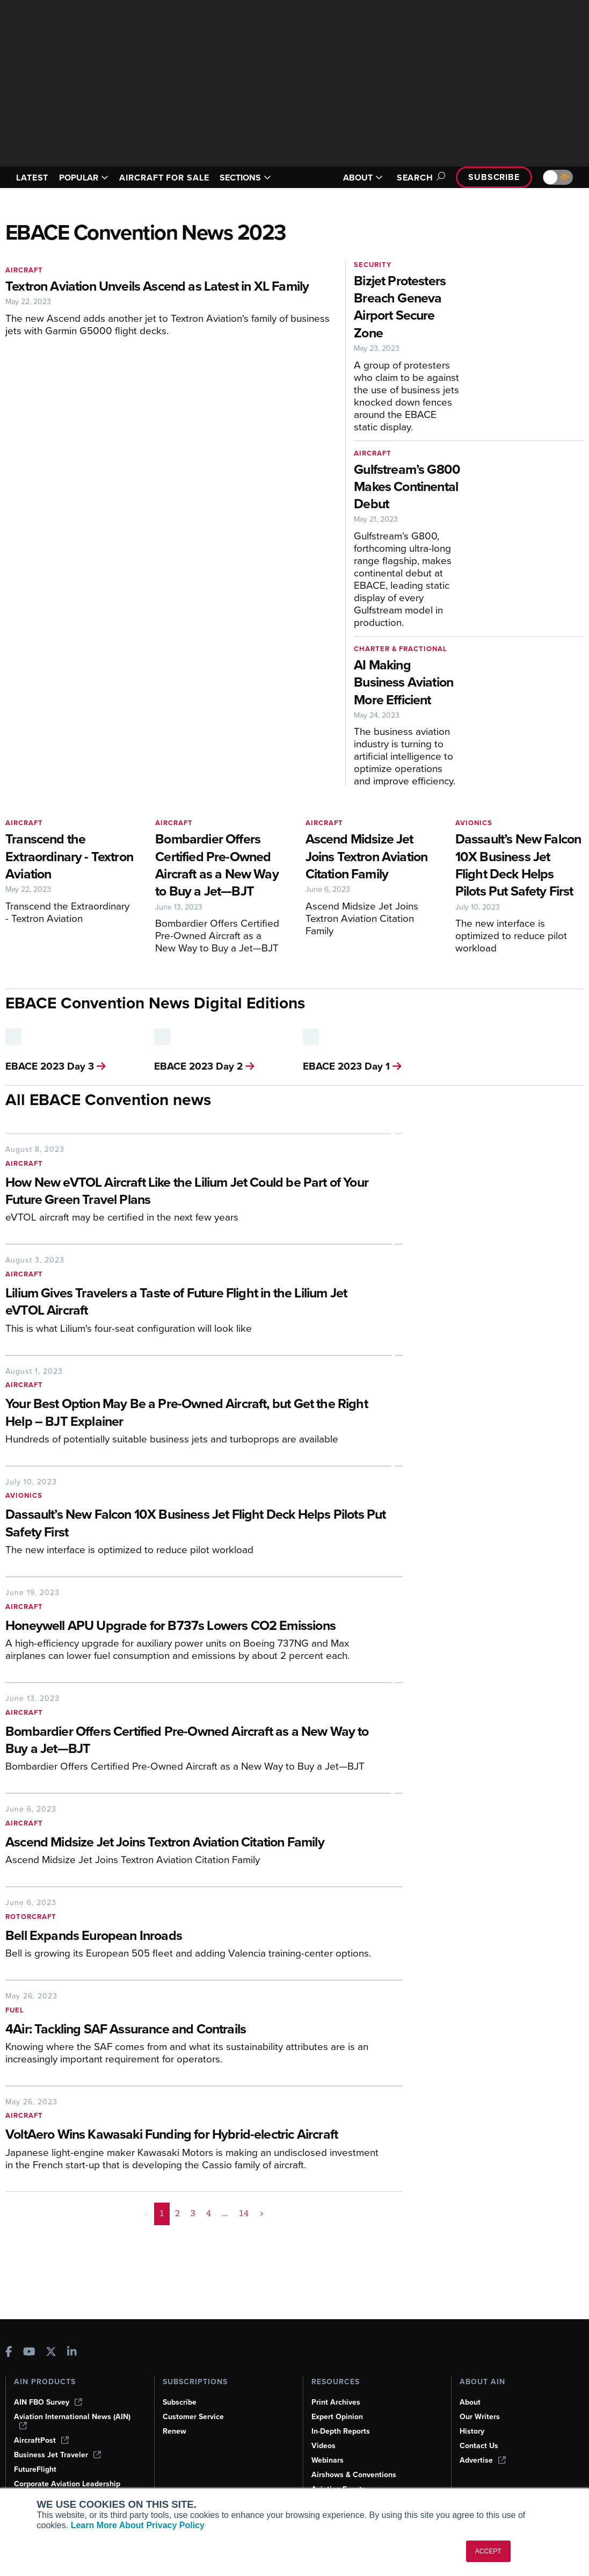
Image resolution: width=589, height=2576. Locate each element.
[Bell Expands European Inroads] (196, 1936)
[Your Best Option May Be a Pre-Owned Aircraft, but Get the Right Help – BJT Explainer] (196, 1413)
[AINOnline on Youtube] (29, 2352)
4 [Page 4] (208, 2213)
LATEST (32, 177)
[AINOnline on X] (51, 2352)
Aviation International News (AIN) (72, 2420)
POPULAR (83, 177)
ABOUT (363, 177)
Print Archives (335, 2402)
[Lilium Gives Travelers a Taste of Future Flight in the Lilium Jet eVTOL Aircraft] (196, 1303)
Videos (323, 2445)
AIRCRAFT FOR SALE (164, 177)
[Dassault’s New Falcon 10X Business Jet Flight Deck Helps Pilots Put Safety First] (196, 1524)
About (470, 2402)
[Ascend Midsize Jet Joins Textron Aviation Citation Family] (196, 1843)
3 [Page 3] (193, 2213)
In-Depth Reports (340, 2431)
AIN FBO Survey (48, 2402)
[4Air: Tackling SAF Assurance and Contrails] (196, 2030)
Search (419, 177)
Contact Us (479, 2445)
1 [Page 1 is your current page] (161, 2213)
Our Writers (480, 2416)
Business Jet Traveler (57, 2454)
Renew (174, 2431)
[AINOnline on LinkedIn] (72, 2352)
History (472, 2431)
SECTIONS (245, 177)
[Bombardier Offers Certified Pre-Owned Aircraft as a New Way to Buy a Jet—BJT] (196, 1741)
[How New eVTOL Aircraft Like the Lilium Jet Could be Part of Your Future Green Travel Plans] (196, 1192)
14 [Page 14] (244, 2213)
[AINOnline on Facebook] (8, 2352)
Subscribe (494, 177)
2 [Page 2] (177, 2213)
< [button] (146, 2213)
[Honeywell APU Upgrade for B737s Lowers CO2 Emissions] (196, 1626)
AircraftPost (41, 2440)
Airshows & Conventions (353, 2474)
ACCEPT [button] (488, 2551)
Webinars (327, 2460)
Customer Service (193, 2416)
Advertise (483, 2460)
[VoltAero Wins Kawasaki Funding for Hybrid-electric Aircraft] (196, 2135)
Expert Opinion (337, 2416)
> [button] (261, 2213)
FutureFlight (35, 2469)
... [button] (225, 2213)
